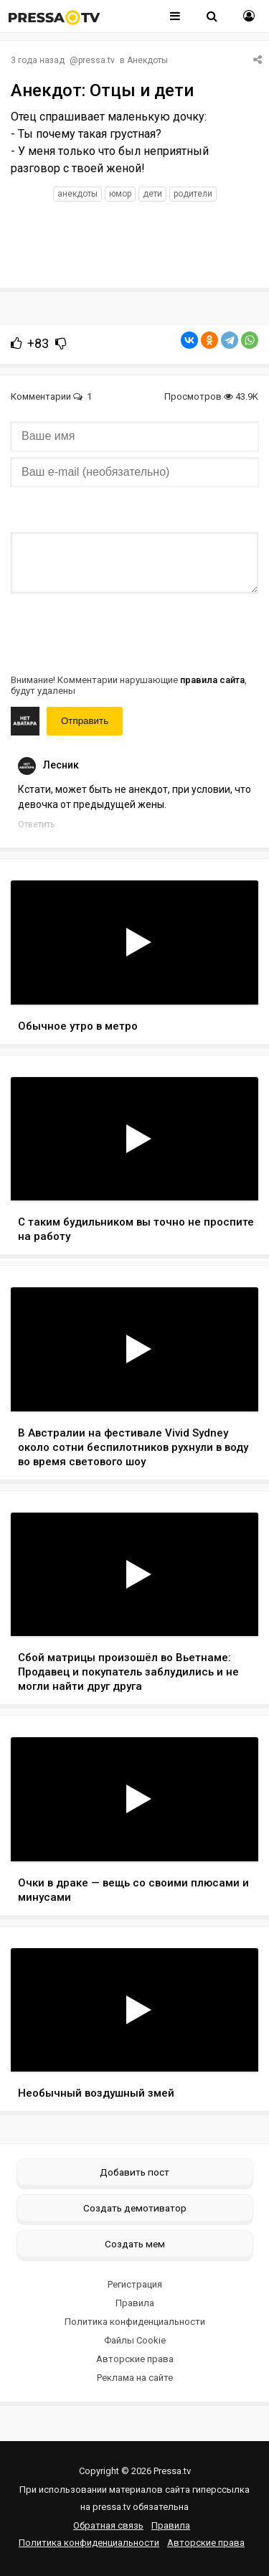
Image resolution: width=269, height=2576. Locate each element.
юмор (120, 194)
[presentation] (120, 632)
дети (152, 194)
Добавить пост (134, 2172)
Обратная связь (108, 2525)
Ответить (36, 824)
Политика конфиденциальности (135, 2321)
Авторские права (135, 2359)
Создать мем (135, 2244)
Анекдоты (147, 60)
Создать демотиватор (135, 2208)
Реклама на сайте (135, 2377)
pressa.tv (96, 60)
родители (193, 194)
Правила (134, 2303)
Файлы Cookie (135, 2340)
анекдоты (77, 194)
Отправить (84, 720)
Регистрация (135, 2284)
